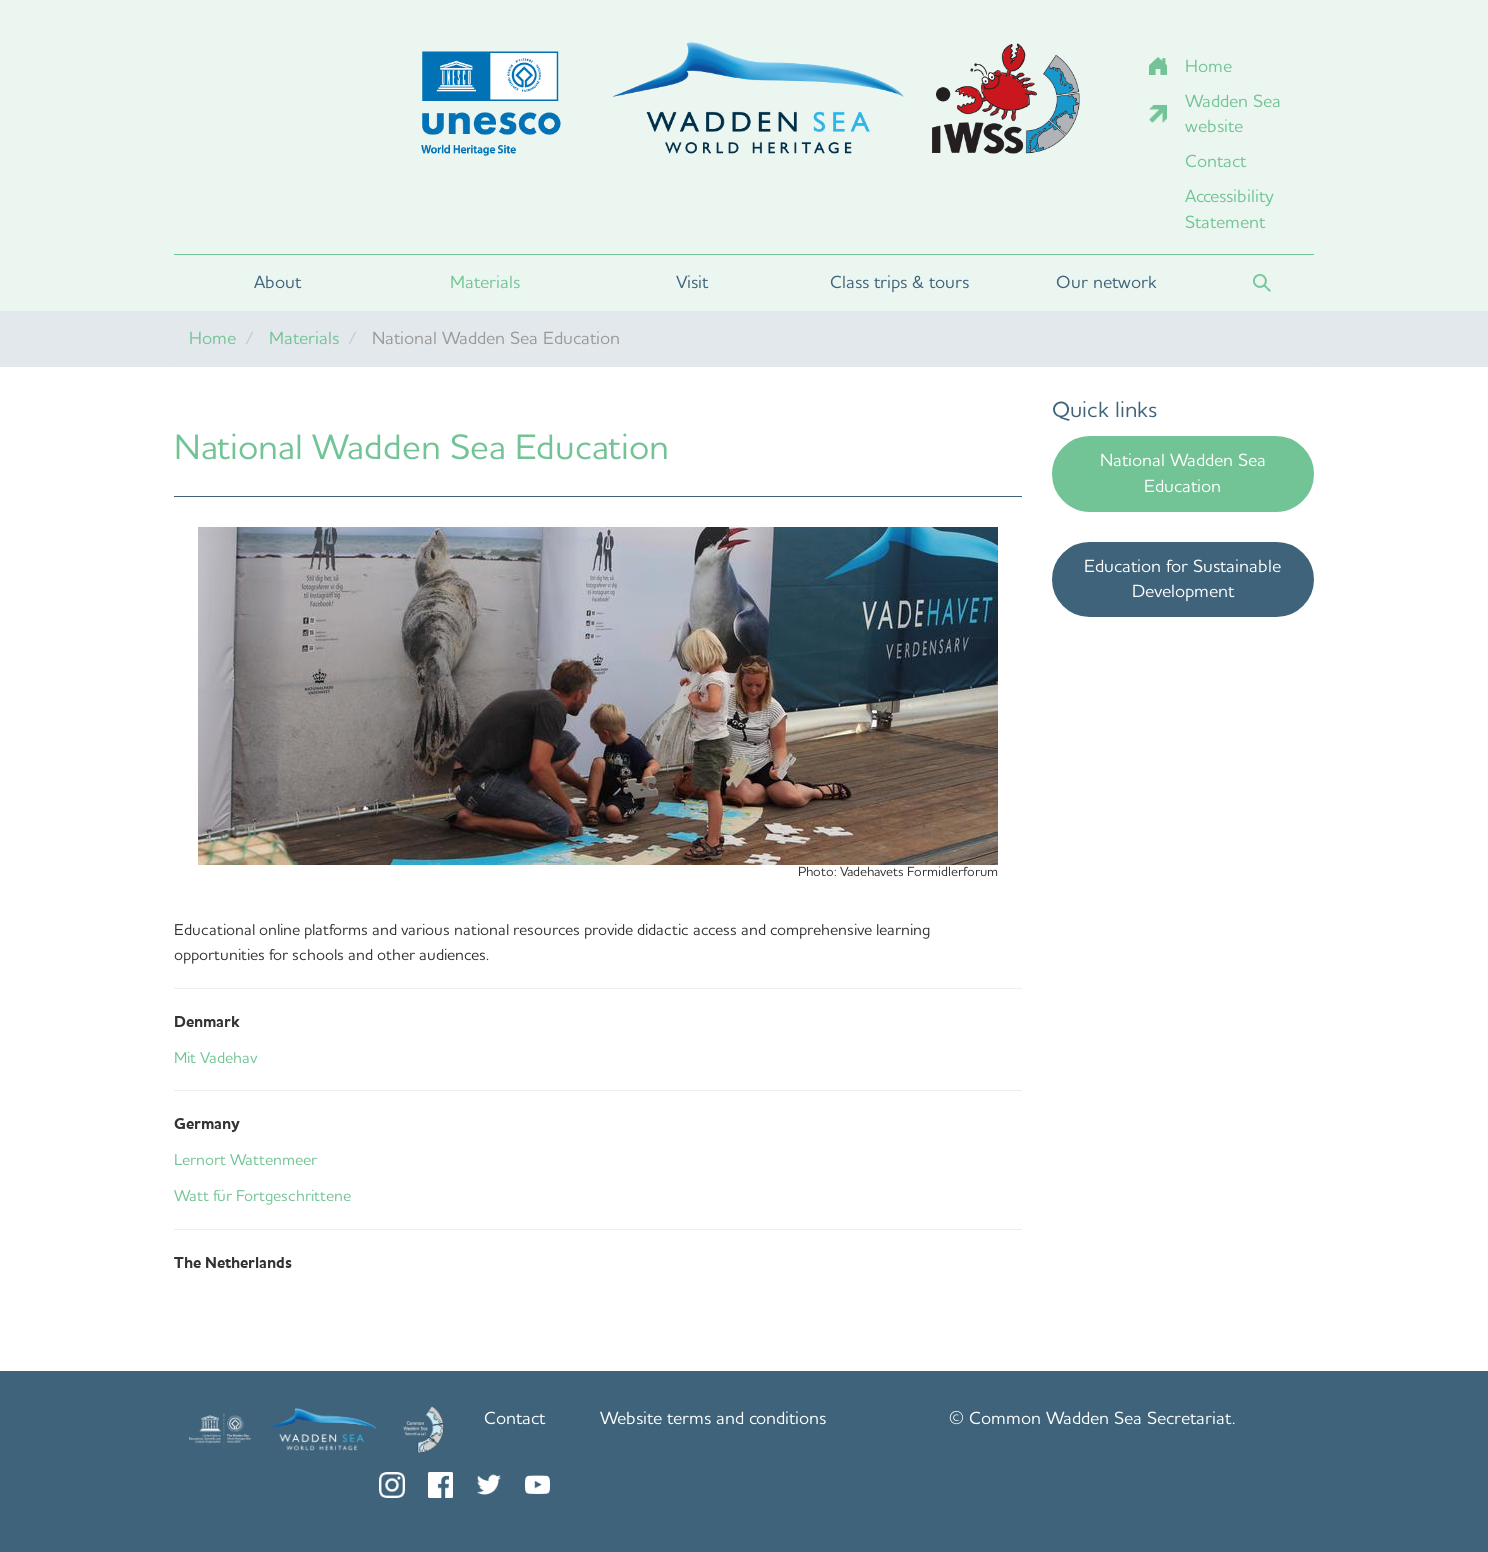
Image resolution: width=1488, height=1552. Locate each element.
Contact (1215, 161)
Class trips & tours (899, 282)
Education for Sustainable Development (1182, 579)
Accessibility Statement (1229, 209)
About (277, 282)
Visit (692, 282)
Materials (485, 282)
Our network (1106, 282)
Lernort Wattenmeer (245, 1159)
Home (1208, 66)
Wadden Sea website (1233, 114)
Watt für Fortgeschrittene (262, 1195)
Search (1262, 283)
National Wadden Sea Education (1183, 473)
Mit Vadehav (215, 1057)
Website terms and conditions (713, 1418)
